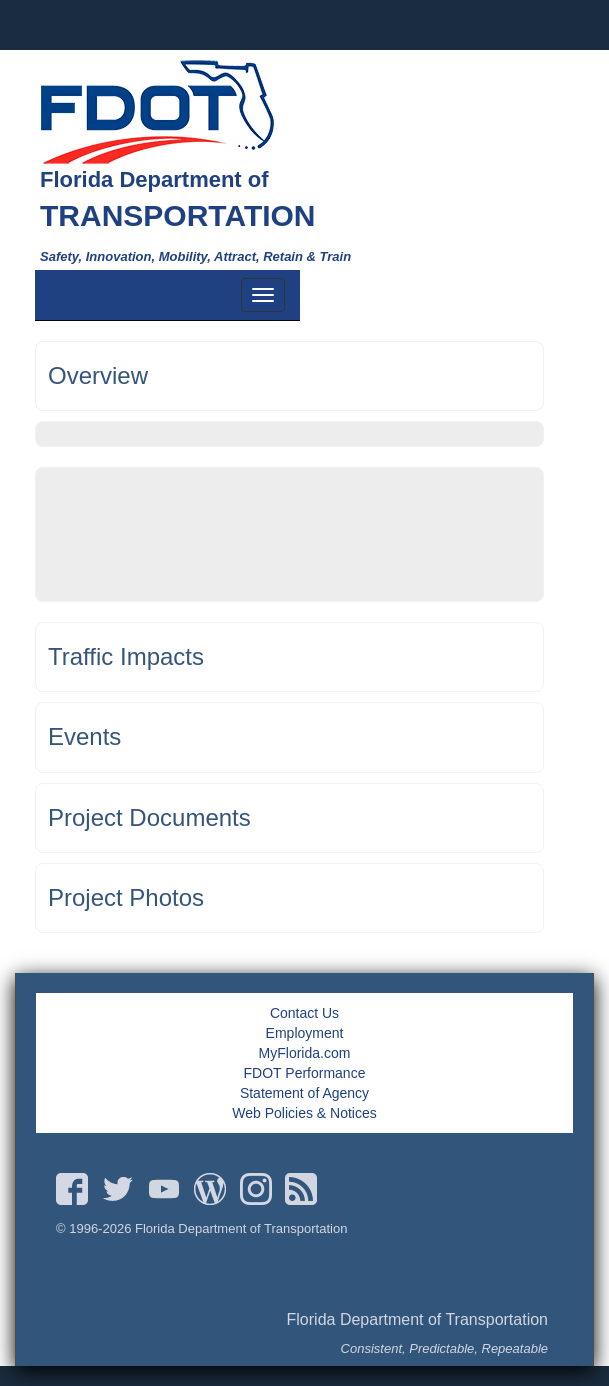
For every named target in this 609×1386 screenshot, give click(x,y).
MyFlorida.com (305, 1053)
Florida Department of (154, 179)
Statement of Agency (304, 1093)
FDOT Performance (305, 1073)
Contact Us (304, 1013)
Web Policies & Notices (304, 1113)
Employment (305, 1033)
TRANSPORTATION (178, 215)
